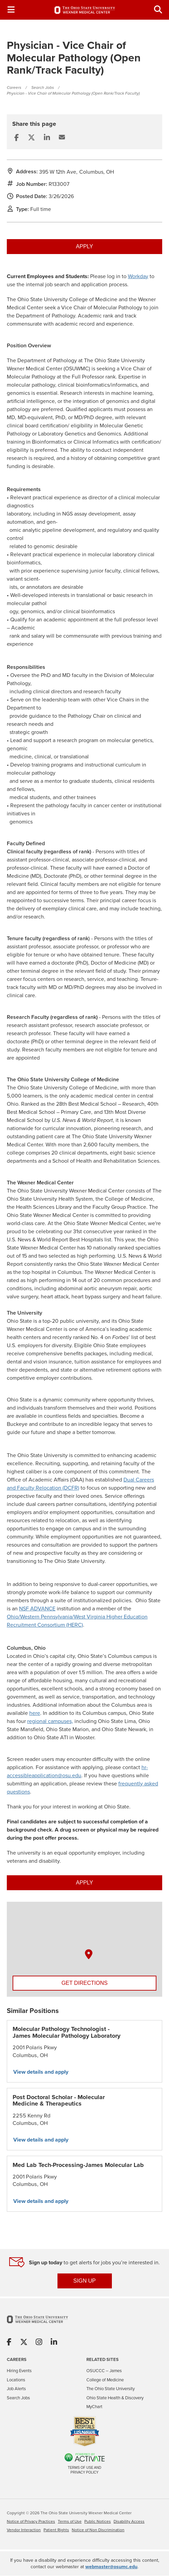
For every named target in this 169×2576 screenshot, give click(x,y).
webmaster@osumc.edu (111, 2567)
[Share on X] (24, 2343)
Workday (138, 276)
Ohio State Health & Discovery (114, 2398)
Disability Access (129, 2522)
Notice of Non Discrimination (98, 2530)
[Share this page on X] (31, 137)
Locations (16, 2380)
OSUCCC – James (104, 2371)
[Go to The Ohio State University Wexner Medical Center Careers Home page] (84, 10)
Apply (84, 246)
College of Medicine (105, 2380)
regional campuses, (50, 1721)
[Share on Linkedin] (54, 2343)
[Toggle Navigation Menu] (11, 9)
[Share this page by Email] (62, 137)
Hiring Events (19, 2371)
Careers (14, 87)
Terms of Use (70, 2522)
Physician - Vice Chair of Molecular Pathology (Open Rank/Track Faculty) (73, 93)
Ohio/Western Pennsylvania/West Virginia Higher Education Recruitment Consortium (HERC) (77, 1621)
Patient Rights (56, 2530)
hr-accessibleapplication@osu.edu (77, 1771)
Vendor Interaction (24, 2530)
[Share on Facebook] (9, 2343)
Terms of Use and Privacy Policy (84, 2470)
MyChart (94, 2407)
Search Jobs (42, 87)
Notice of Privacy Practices (31, 2522)
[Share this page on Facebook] (16, 137)
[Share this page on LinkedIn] (47, 137)
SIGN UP (84, 2281)
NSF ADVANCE (37, 1608)
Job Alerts (16, 2389)
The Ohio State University (110, 2389)
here (34, 1713)
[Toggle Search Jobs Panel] (158, 9)
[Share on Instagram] (39, 2343)
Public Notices (97, 2522)
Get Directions (85, 1983)
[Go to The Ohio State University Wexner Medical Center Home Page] (37, 2324)
